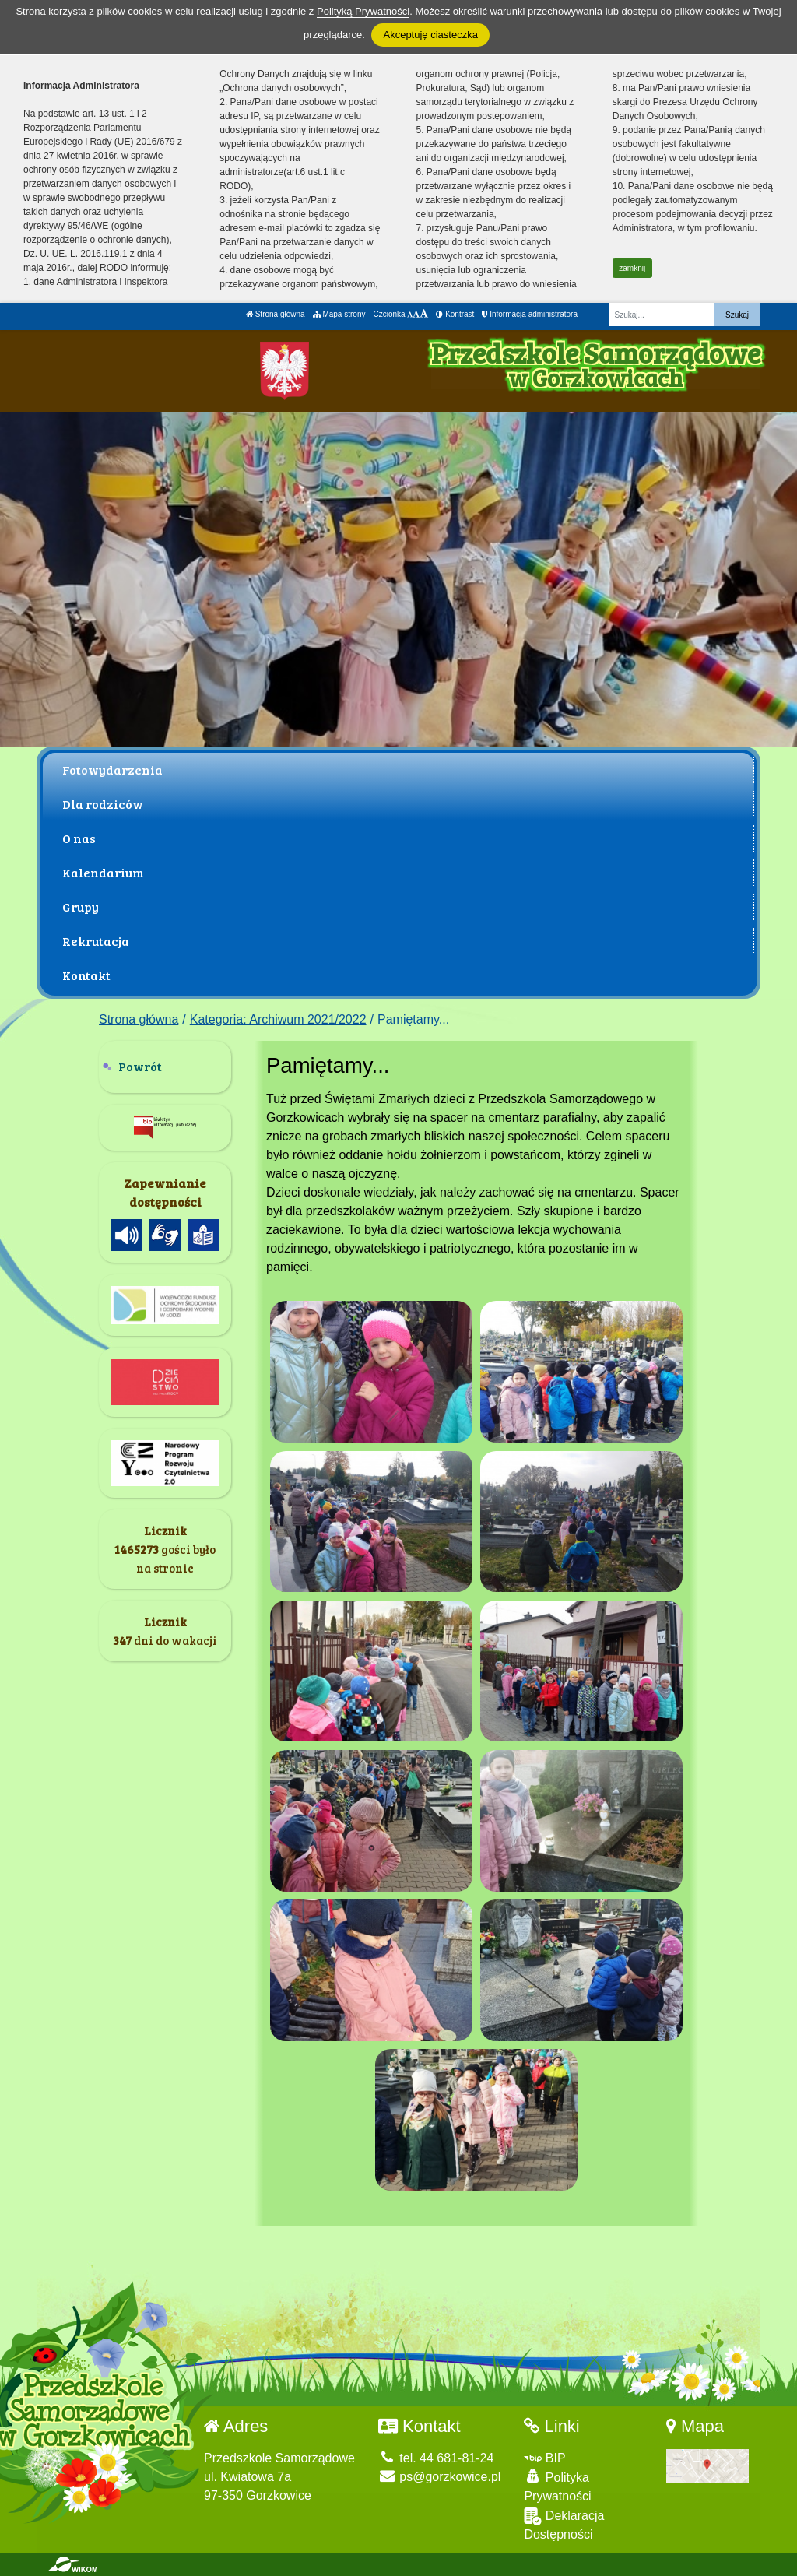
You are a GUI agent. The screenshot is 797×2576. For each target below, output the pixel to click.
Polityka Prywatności (557, 2486)
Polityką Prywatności (363, 11)
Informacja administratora (530, 314)
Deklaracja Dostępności (564, 2524)
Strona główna (275, 314)
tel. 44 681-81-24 (435, 2458)
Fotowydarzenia (112, 769)
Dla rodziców (102, 804)
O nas (79, 838)
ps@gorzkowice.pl (439, 2476)
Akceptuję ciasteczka (430, 34)
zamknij (632, 268)
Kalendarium (103, 872)
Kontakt (86, 975)
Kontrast (455, 314)
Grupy (80, 906)
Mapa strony (339, 314)
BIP (544, 2458)
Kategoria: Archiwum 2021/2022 (278, 1019)
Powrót (140, 1066)
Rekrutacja (95, 941)
